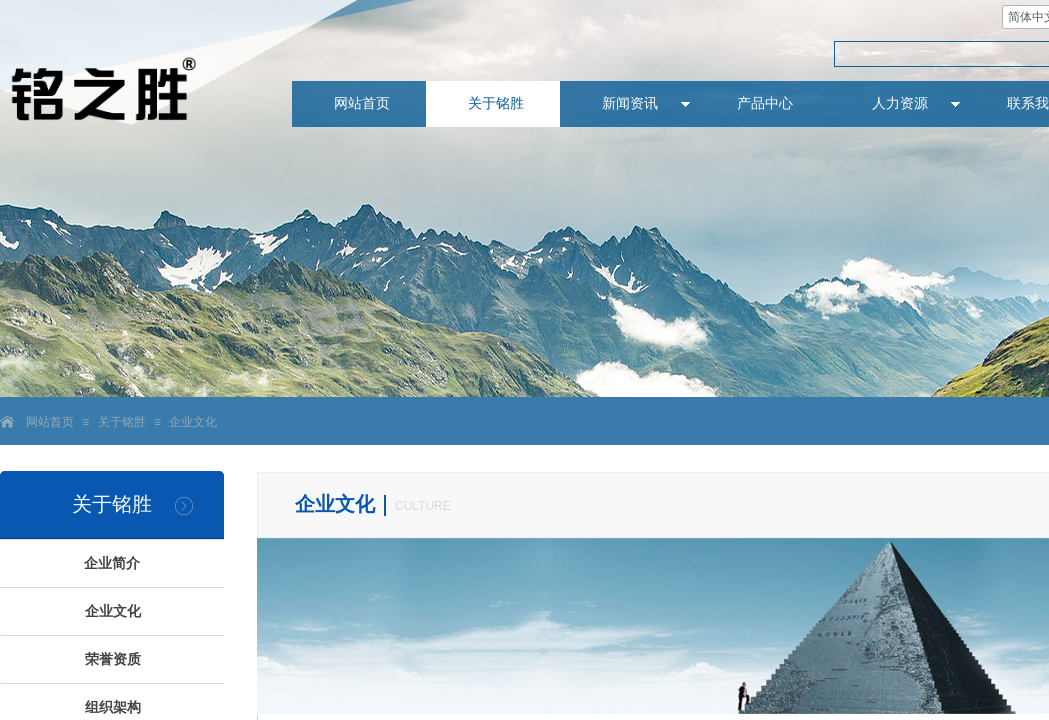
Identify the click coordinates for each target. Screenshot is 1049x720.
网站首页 (50, 422)
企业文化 (193, 422)
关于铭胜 (122, 422)
